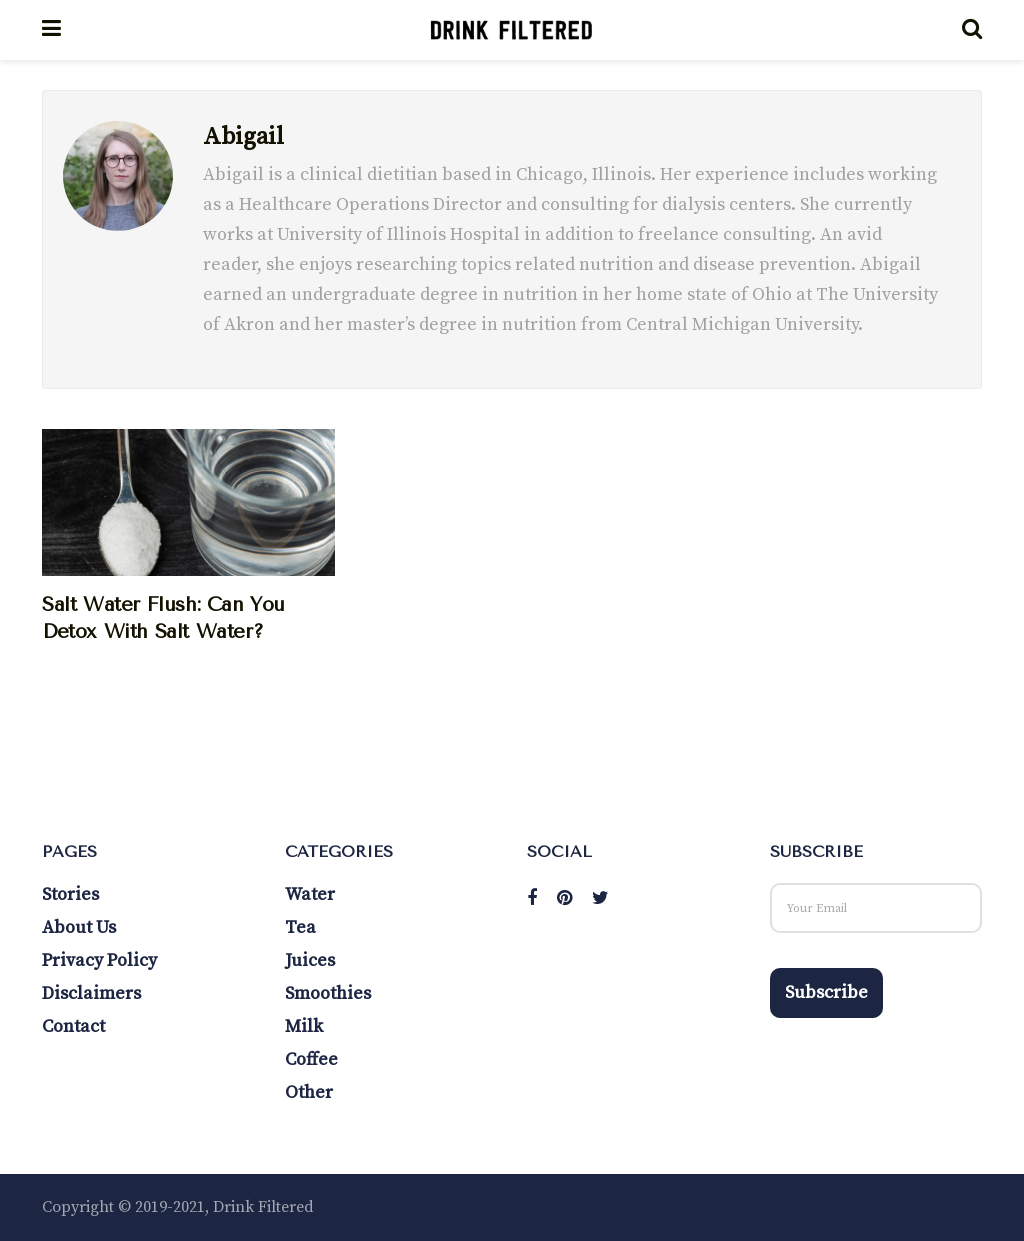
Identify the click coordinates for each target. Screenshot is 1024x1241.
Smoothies (328, 993)
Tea (300, 927)
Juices (310, 960)
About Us (79, 927)
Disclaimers (91, 993)
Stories (70, 894)
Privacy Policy (99, 960)
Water (310, 894)
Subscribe (826, 992)
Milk (304, 1026)
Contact (73, 1026)
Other (309, 1092)
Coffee (311, 1059)
